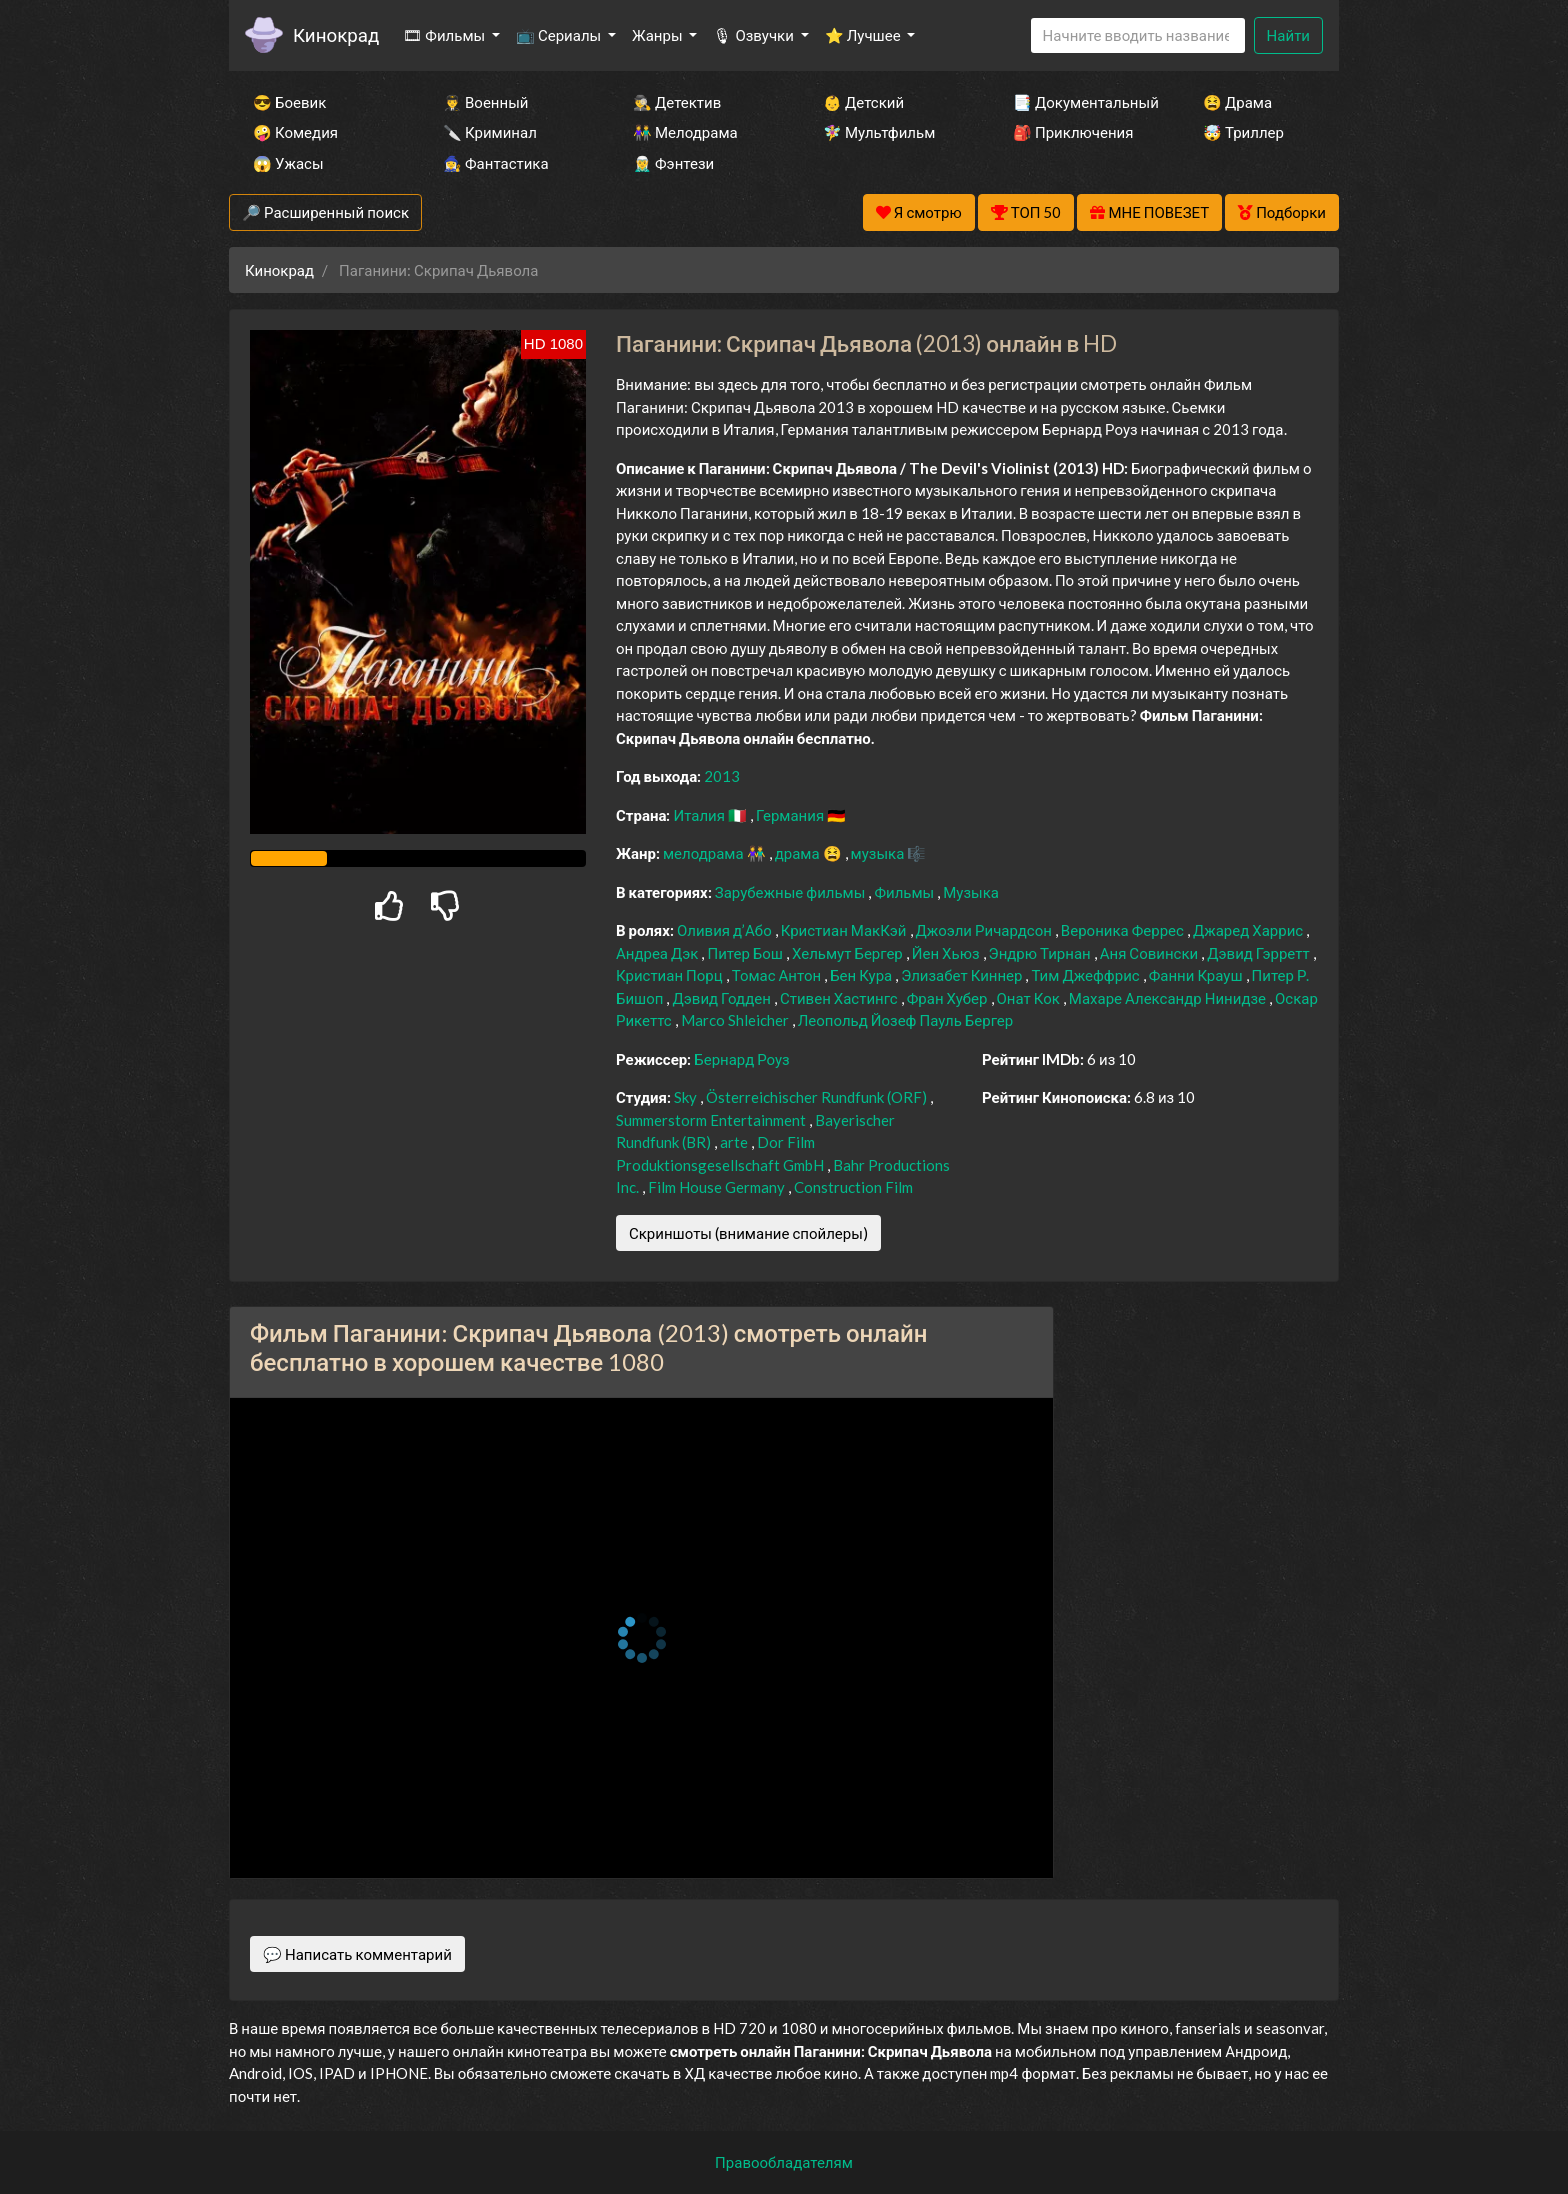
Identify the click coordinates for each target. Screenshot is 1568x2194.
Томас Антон (778, 975)
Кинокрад (336, 34)
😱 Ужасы (288, 163)
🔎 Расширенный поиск (325, 212)
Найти (1288, 35)
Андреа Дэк (658, 953)
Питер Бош (746, 953)
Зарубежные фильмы (792, 892)
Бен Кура (862, 975)
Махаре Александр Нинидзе (1169, 998)
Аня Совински (1151, 953)
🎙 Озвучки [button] (754, 35)
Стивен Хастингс (840, 998)
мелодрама (705, 853)
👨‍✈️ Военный (485, 102)
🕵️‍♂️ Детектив (677, 102)
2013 (722, 776)
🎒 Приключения (1073, 132)
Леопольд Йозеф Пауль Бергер (906, 1020)
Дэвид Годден (723, 998)
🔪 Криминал (490, 132)
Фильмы (905, 892)
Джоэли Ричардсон (985, 930)
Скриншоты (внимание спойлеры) (748, 1233)
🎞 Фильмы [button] (445, 35)
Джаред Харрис (1249, 930)
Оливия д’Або (726, 930)
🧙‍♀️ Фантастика (496, 163)
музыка (879, 853)
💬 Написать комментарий (357, 1954)
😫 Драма (1237, 102)
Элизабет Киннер (963, 975)
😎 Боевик (289, 102)
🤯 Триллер (1243, 132)
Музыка (971, 892)
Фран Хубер (949, 998)
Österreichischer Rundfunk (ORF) (818, 1097)
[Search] (1138, 35)
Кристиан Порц (671, 975)
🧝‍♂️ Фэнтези (673, 163)
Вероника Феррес (1124, 930)
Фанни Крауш (1197, 975)
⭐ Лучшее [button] (864, 35)
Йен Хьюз (947, 953)
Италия (700, 815)
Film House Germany (718, 1187)
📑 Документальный (1081, 102)
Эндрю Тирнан (1041, 953)
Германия (791, 815)
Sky (687, 1097)
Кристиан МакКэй (845, 930)
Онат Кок (1030, 998)
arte (735, 1142)
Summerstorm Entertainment (712, 1120)
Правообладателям (784, 2162)
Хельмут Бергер (849, 953)
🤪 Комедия (295, 132)
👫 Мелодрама (685, 132)
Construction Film (853, 1187)
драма (799, 853)
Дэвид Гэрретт (1259, 953)
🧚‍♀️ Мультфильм (879, 132)
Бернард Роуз (742, 1059)
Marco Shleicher (736, 1020)
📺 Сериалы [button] (560, 35)
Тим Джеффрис (1086, 975)
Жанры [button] (659, 35)
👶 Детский (863, 102)
